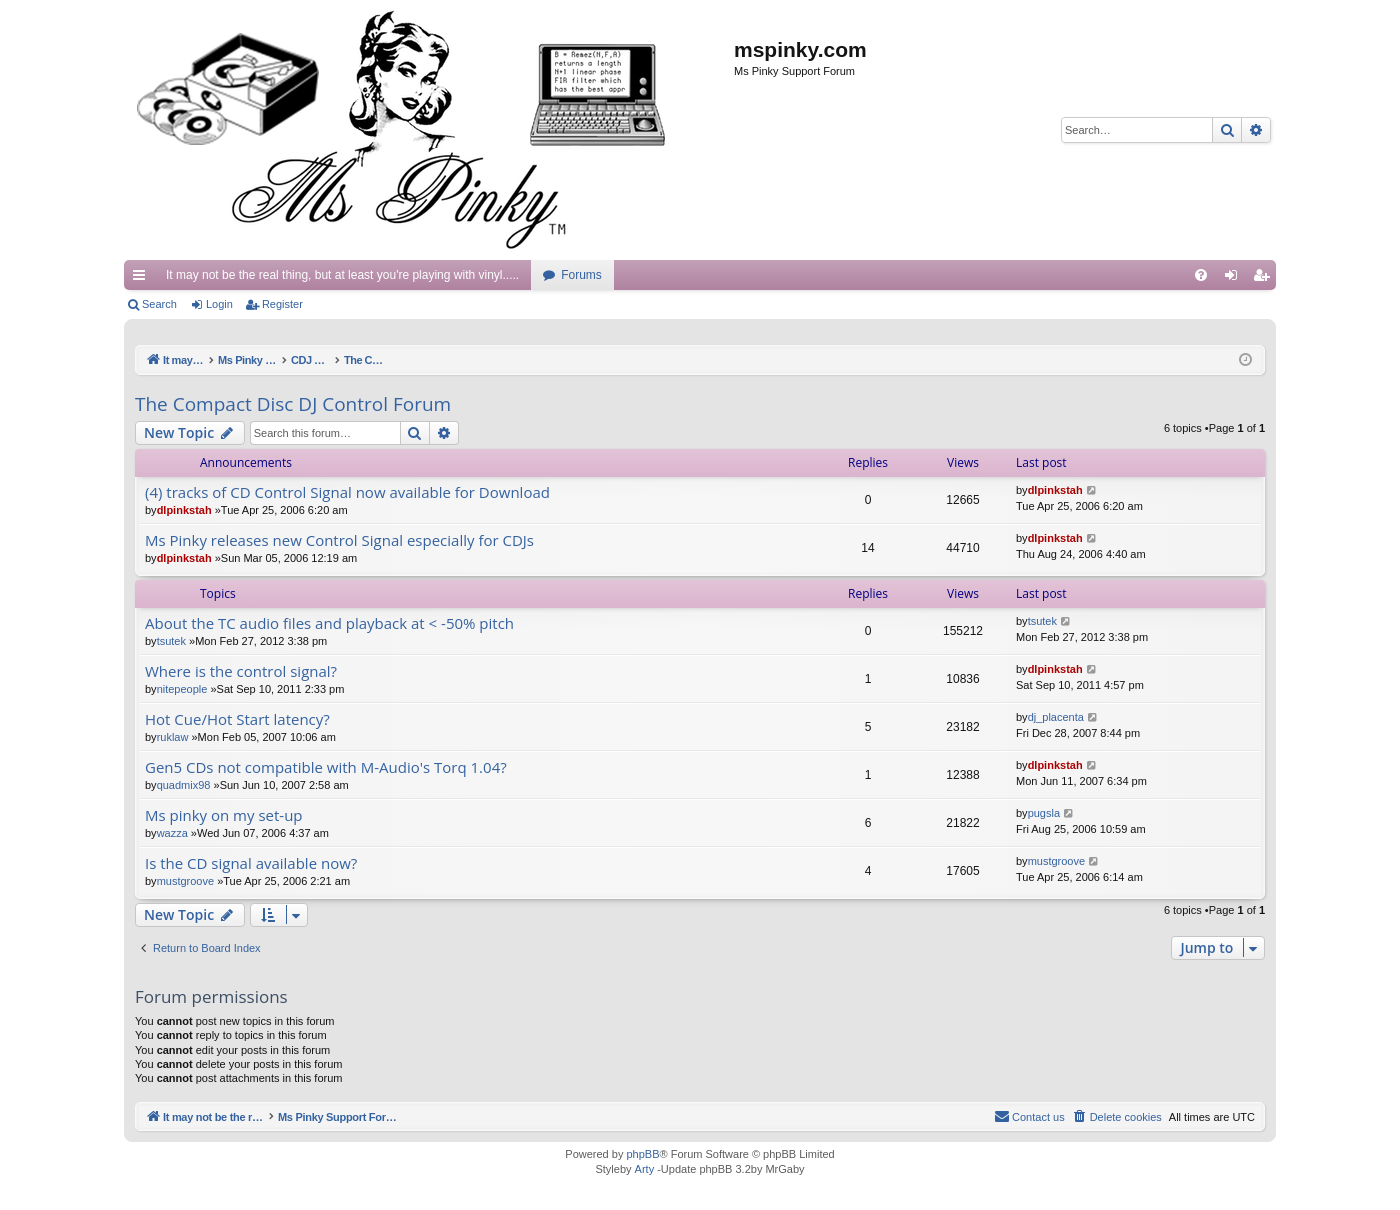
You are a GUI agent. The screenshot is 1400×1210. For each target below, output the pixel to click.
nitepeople (182, 689)
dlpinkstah (184, 510)
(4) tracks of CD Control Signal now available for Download (347, 492)
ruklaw (173, 737)
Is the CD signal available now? (251, 863)
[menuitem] (1201, 275)
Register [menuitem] (1265, 279)
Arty (645, 1169)
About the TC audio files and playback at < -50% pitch (329, 623)
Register (282, 304)
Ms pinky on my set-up (224, 815)
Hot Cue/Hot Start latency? (237, 719)
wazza (172, 833)
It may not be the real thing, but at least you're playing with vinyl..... (342, 275)
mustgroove (185, 881)
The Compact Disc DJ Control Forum (293, 404)
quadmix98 (184, 785)
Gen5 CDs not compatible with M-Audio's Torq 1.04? (326, 767)
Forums (581, 275)
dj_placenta (1056, 717)
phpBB (642, 1154)
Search (159, 304)
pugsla (1044, 813)
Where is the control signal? (241, 671)
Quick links (143, 279)
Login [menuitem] (1235, 279)
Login (219, 304)
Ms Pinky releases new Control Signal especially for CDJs (339, 540)
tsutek (171, 641)
